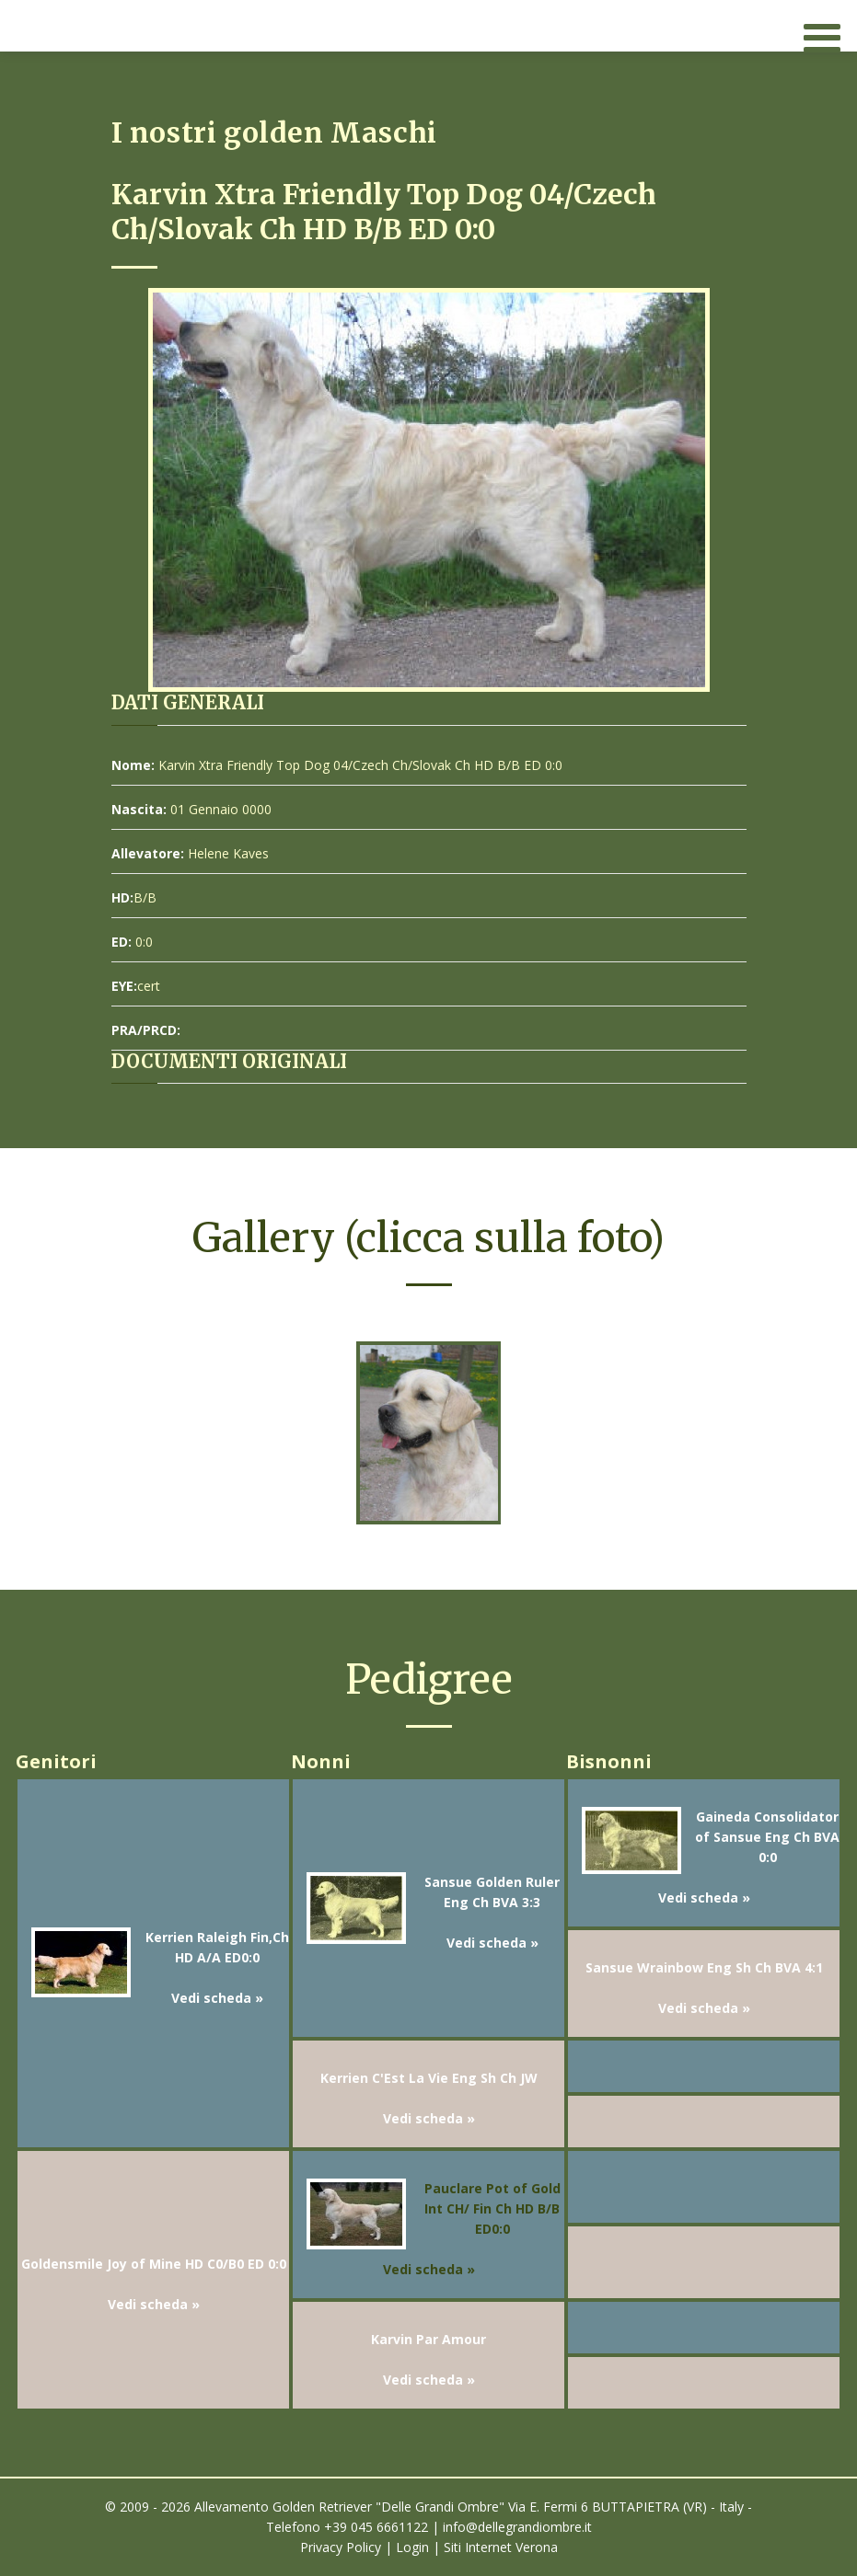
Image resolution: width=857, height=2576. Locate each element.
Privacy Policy (340, 2547)
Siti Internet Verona (501, 2547)
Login (412, 2547)
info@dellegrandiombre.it (517, 2527)
